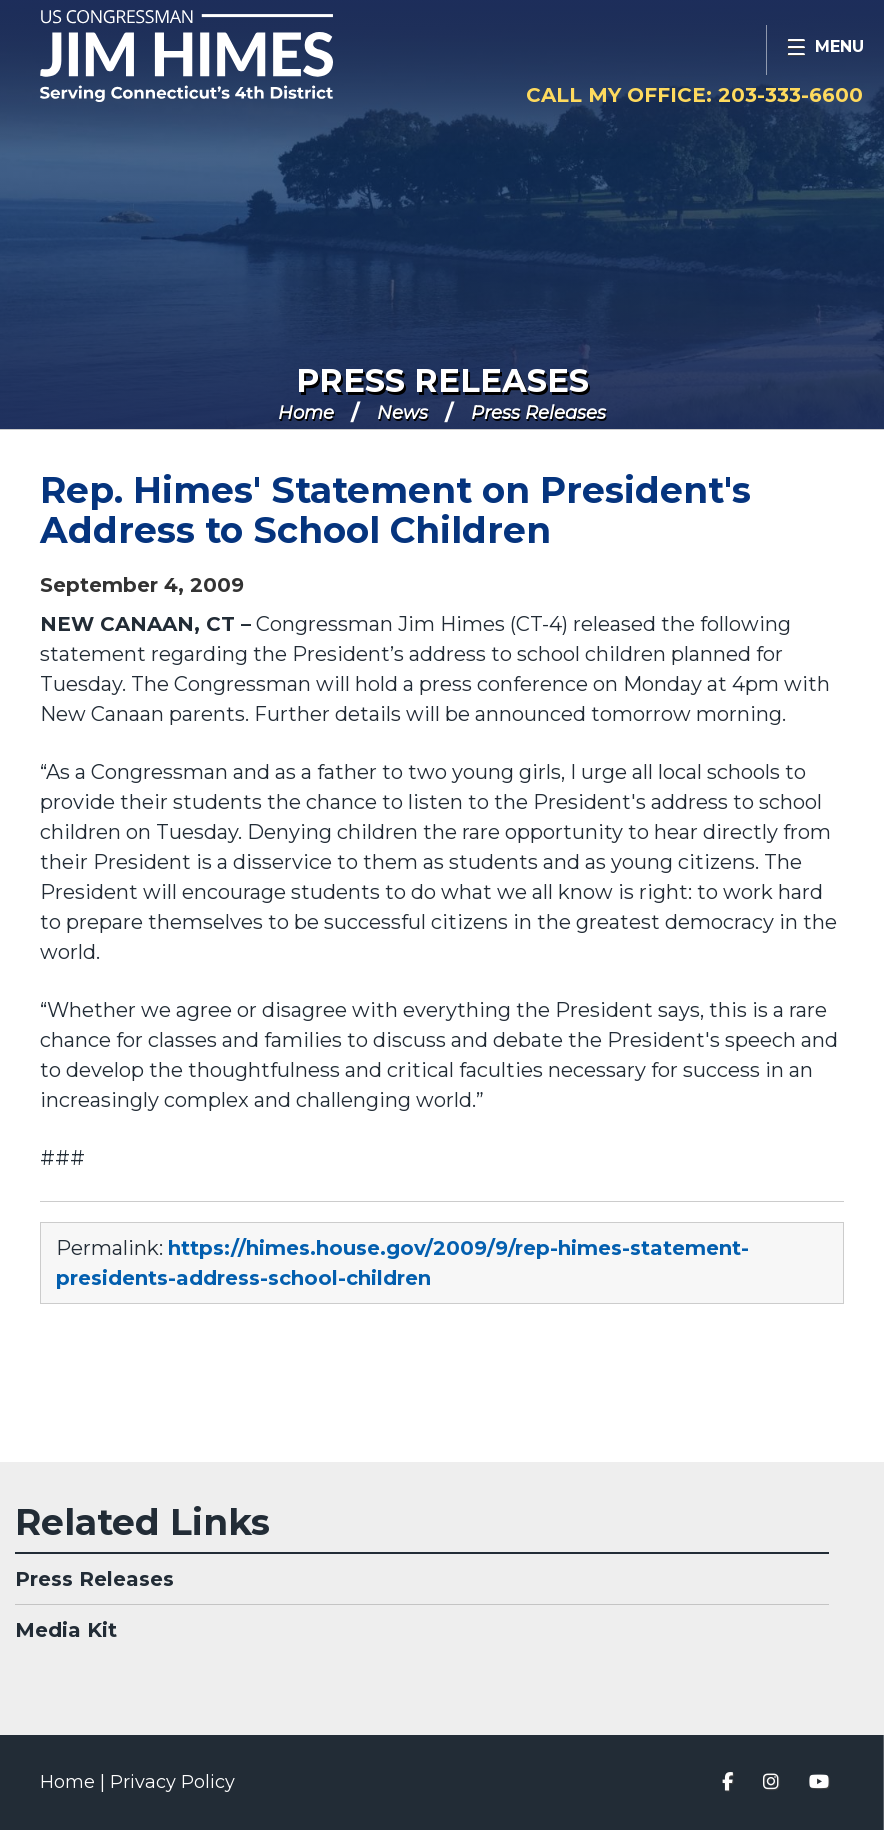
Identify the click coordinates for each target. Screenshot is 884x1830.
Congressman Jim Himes (225, 56)
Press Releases (442, 380)
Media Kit (66, 1630)
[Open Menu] (825, 50)
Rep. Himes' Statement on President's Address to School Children (395, 510)
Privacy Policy (172, 1782)
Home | (75, 1782)
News (402, 413)
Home (306, 413)
